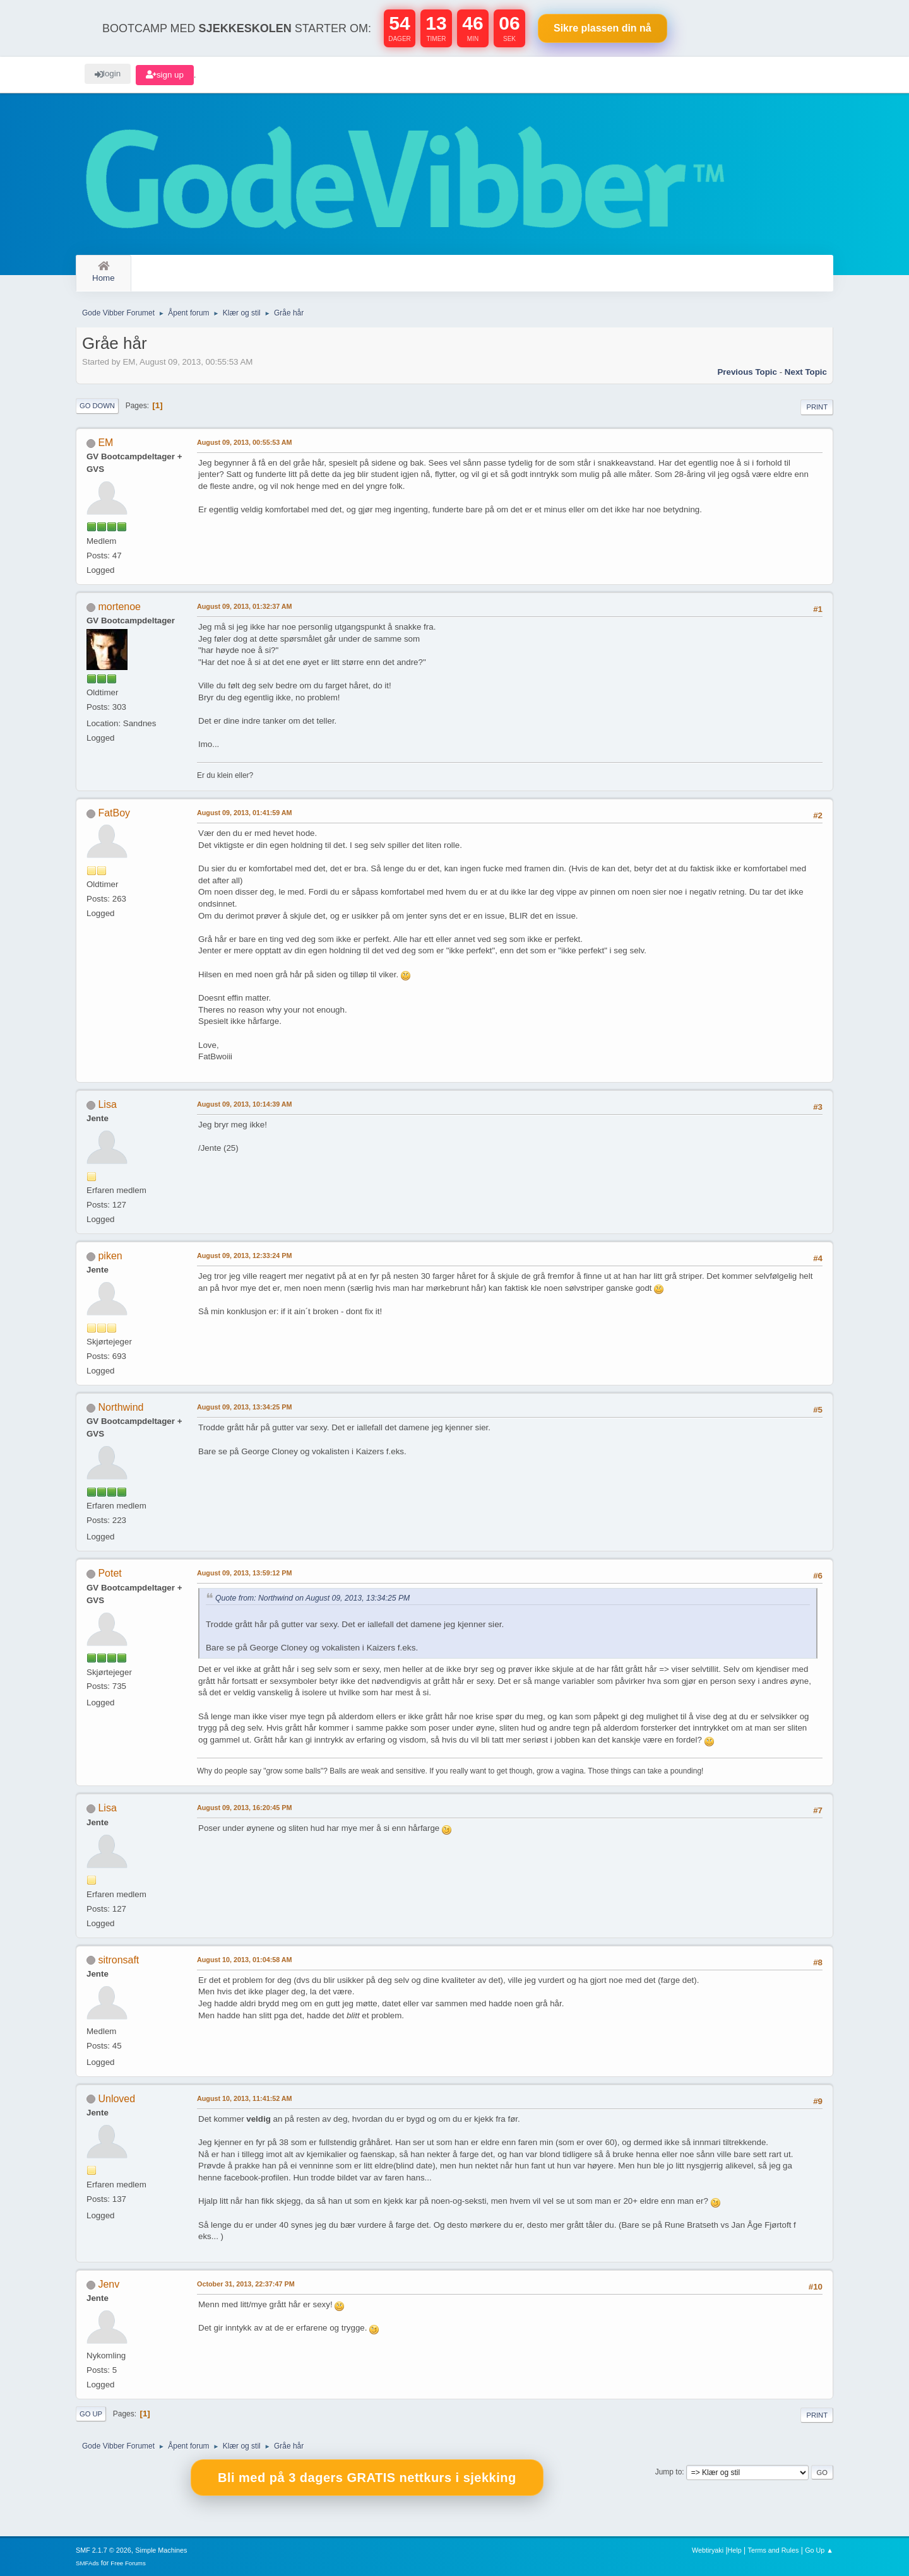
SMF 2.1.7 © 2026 (103, 2550)
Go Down (97, 405)
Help (735, 2550)
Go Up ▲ (819, 2550)
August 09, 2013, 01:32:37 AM (244, 606)
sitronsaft (118, 1960)
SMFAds (87, 2563)
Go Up (91, 2414)
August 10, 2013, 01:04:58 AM (244, 1959)
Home (103, 272)
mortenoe (119, 606)
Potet (109, 1573)
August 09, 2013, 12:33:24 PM (244, 1255)
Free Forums (128, 2563)
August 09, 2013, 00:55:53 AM (244, 442)
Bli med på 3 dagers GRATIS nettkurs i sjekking (367, 2478)
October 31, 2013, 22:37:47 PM (246, 2284)
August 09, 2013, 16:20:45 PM (244, 1807)
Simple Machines (161, 2550)
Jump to (668, 2471)
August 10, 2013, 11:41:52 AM (244, 2098)
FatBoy (114, 813)
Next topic (806, 372)
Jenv (108, 2284)
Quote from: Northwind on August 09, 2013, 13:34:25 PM (312, 1598)
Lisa (107, 1104)
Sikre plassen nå (602, 28)
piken (110, 1255)
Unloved (116, 2098)
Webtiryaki (707, 2550)
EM (105, 442)
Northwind (120, 1407)
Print (817, 407)
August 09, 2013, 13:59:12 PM (244, 1573)
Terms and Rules (773, 2550)
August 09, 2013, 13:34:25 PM (244, 1407)
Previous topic (747, 372)
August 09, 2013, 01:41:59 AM (244, 812)
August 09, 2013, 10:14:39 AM (244, 1104)
